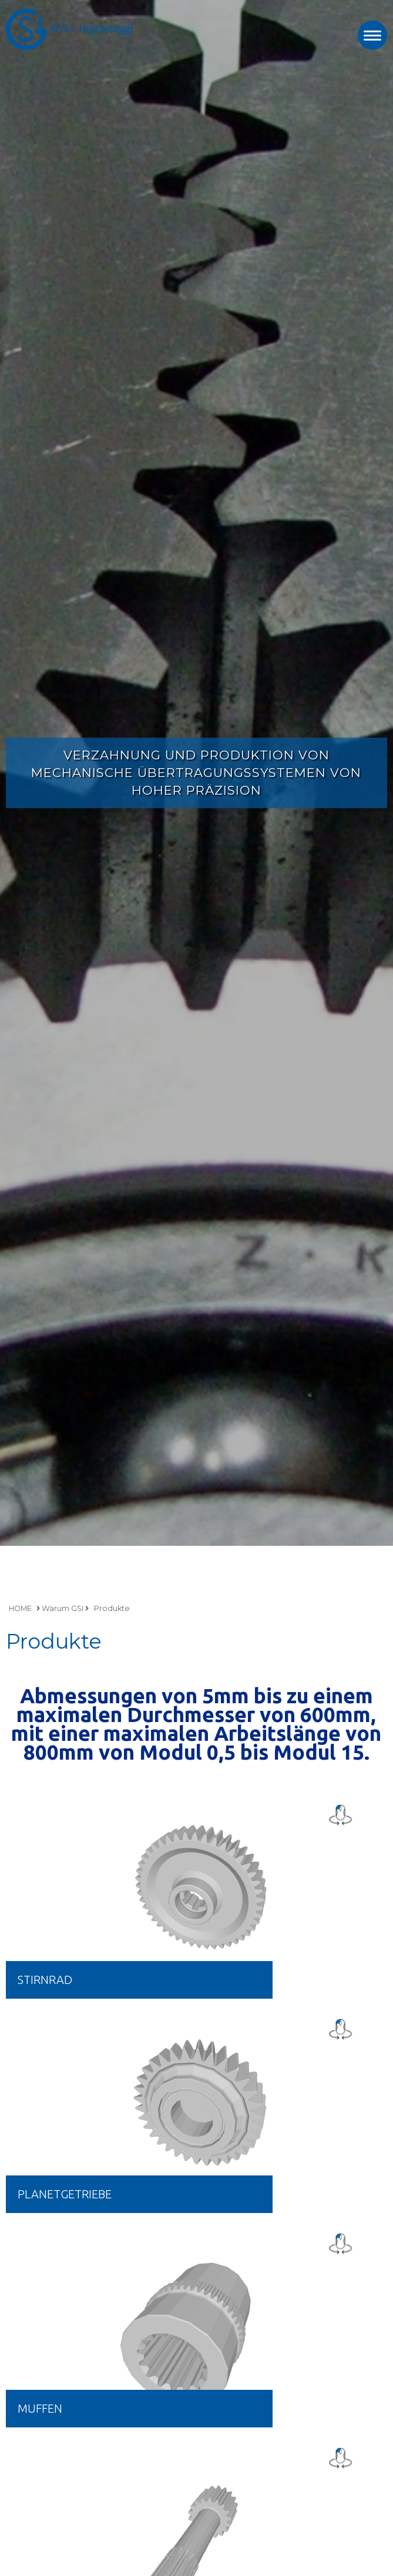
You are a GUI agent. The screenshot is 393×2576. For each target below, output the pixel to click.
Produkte (112, 1608)
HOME (20, 1608)
